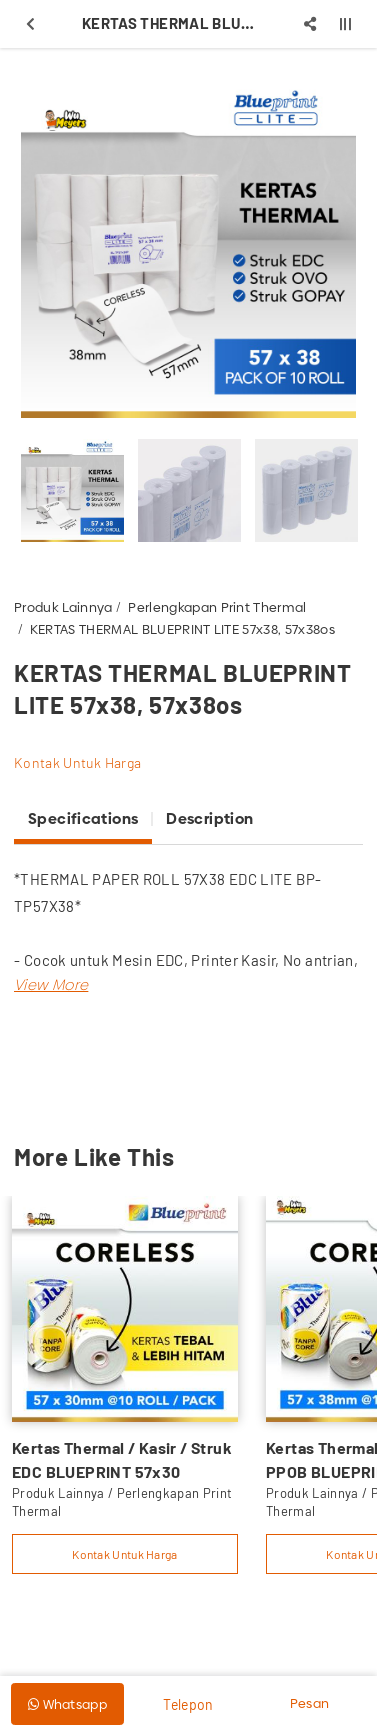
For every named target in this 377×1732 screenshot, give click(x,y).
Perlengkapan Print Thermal (217, 607)
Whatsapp (67, 1704)
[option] (188, 250)
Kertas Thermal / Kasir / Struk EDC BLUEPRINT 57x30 (122, 1459)
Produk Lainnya (63, 607)
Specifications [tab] (83, 818)
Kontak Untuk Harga (77, 762)
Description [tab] (209, 818)
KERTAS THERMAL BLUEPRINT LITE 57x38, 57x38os (182, 629)
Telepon (188, 1704)
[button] (51, 984)
